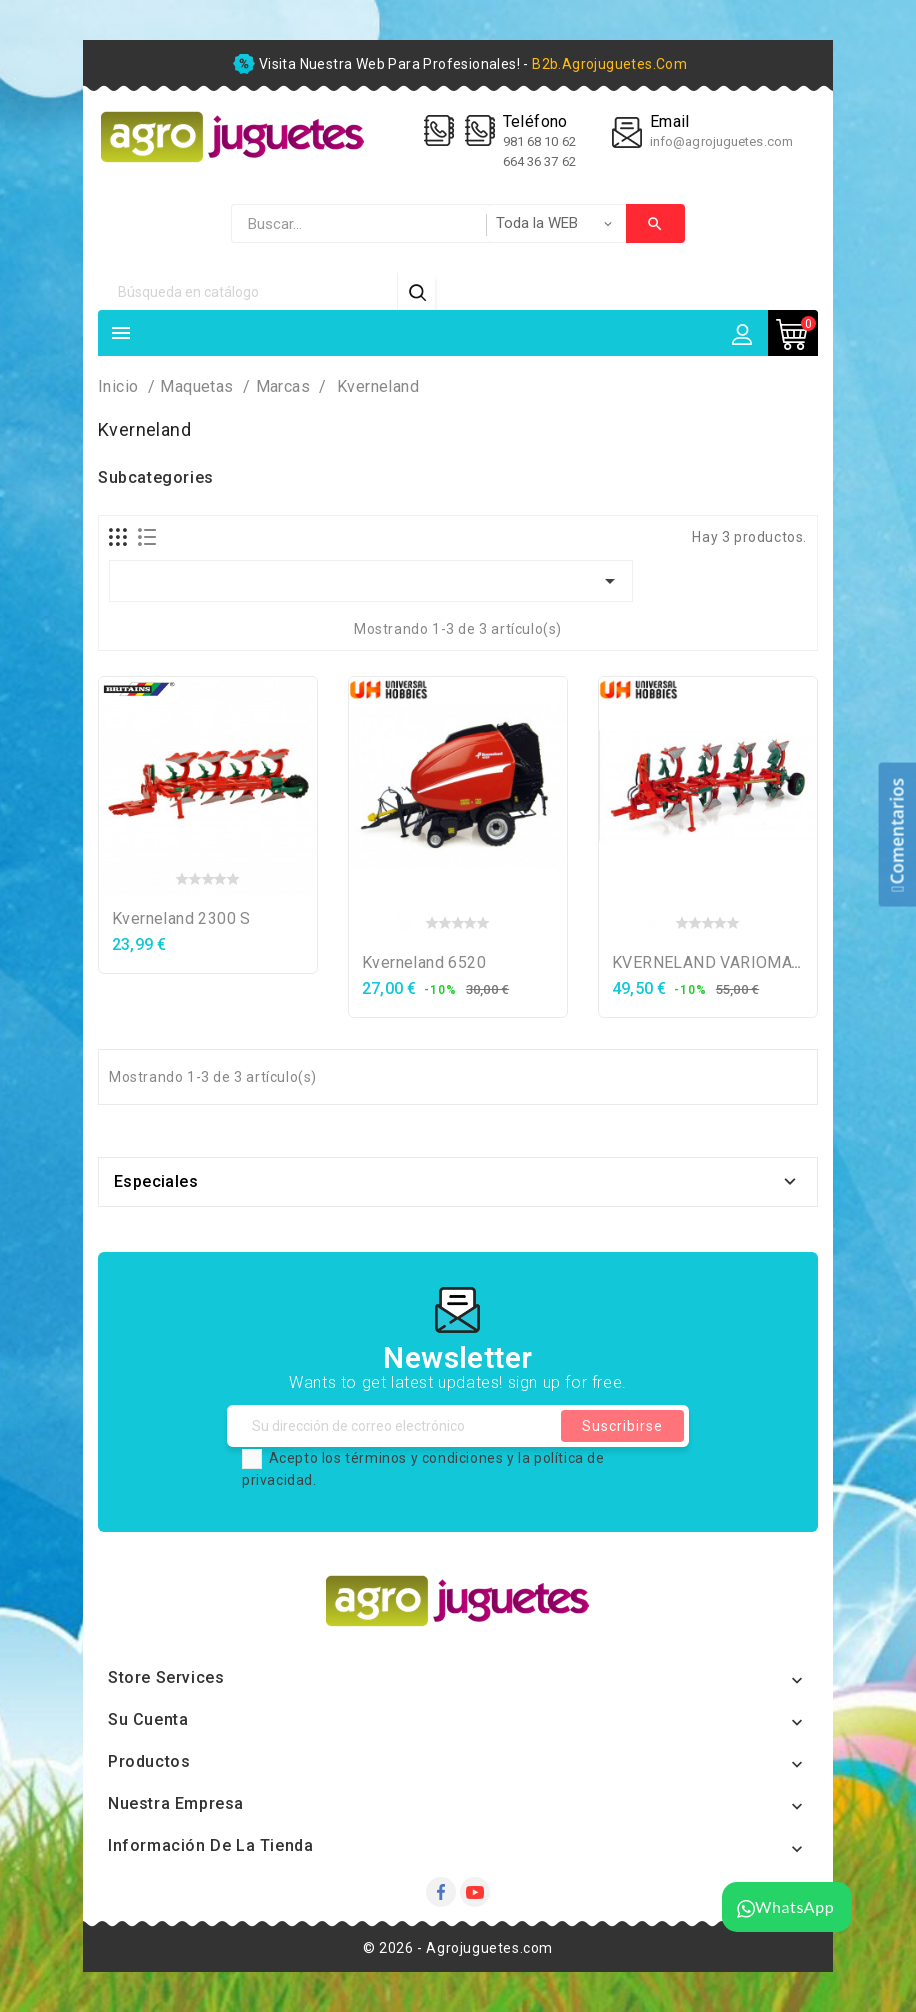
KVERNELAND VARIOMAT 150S (728, 962)
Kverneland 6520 (424, 962)
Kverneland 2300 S (181, 918)
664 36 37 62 (539, 161)
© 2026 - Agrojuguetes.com (458, 1948)
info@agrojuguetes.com (721, 141)
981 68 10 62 (541, 141)
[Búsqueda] (248, 291)
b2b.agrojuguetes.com (609, 64)
